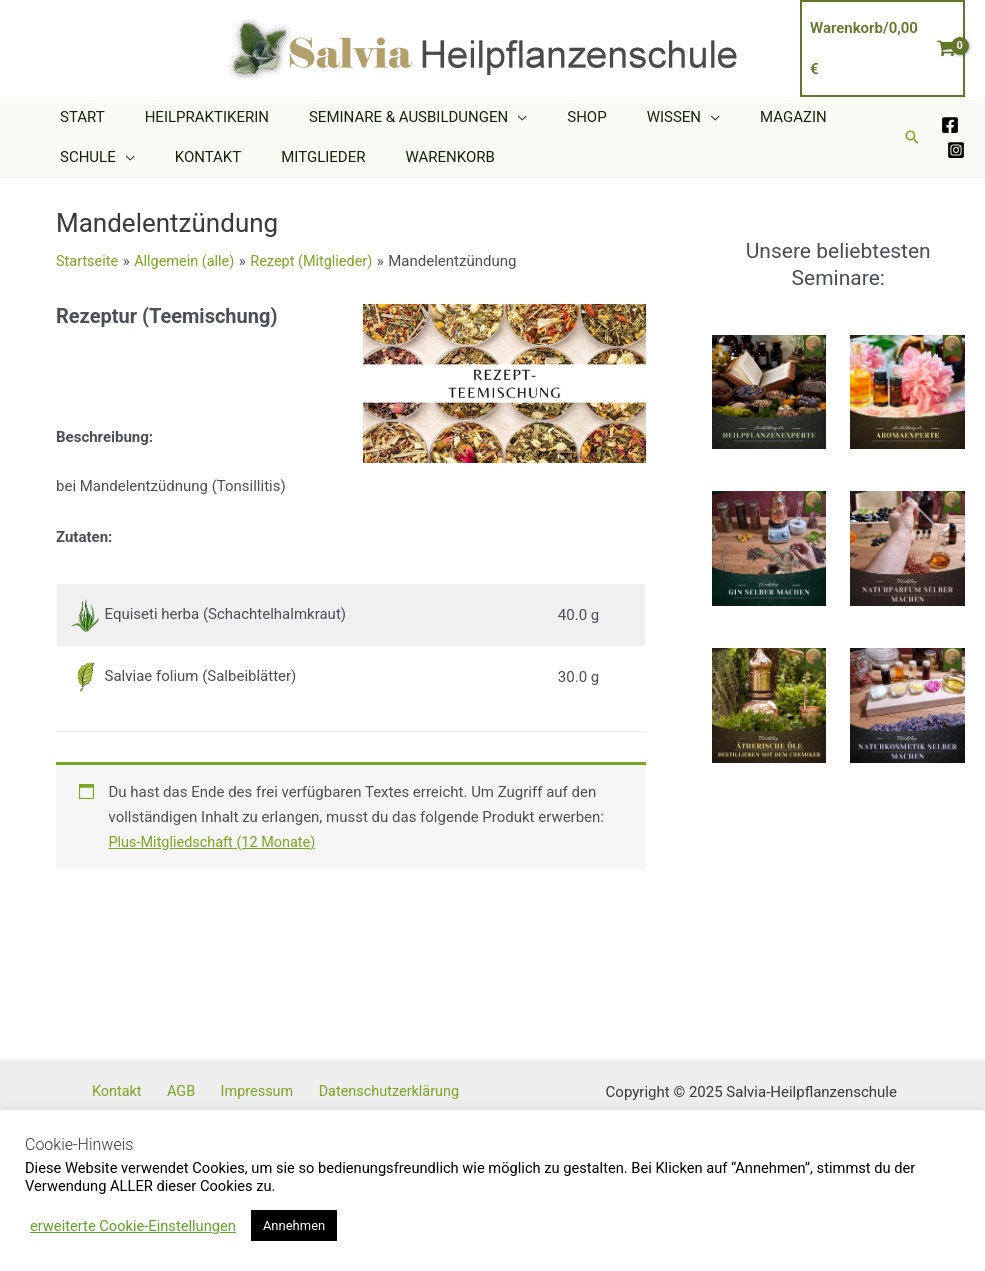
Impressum (268, 1091)
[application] (492, 117)
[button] (912, 137)
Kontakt (146, 1091)
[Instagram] (956, 150)
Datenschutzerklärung (394, 1091)
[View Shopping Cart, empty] (882, 48)
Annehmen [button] (294, 1225)
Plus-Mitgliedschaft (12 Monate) (216, 842)
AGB (201, 1091)
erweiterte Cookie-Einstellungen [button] (133, 1226)
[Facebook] (950, 125)
